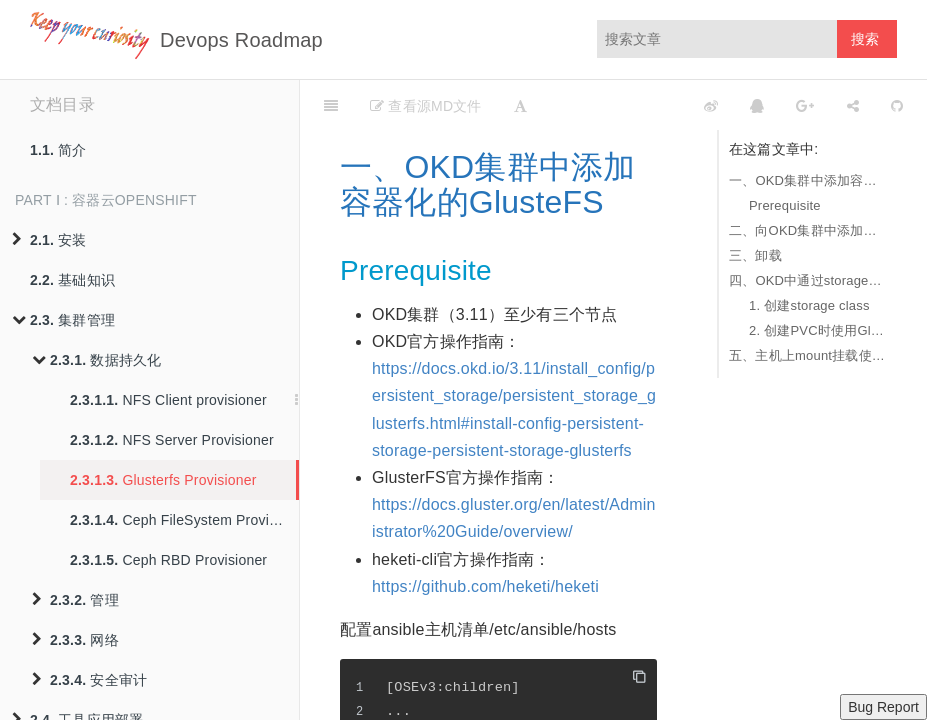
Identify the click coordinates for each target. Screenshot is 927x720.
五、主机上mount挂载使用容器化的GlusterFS (808, 355)
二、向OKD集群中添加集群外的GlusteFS (808, 230)
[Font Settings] (520, 105)
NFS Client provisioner (168, 400)
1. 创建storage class (809, 305)
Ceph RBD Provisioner (168, 560)
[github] (622, 105)
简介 (58, 150)
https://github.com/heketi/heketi (485, 586)
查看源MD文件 (425, 106)
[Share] (853, 105)
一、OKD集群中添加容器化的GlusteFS (808, 180)
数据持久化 (96, 360)
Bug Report (883, 707)
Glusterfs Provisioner (163, 480)
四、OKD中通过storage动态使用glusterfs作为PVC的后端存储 (808, 280)
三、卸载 (755, 255)
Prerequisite (785, 205)
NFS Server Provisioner (172, 440)
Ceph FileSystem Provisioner (184, 520)
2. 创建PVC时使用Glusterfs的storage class (818, 330)
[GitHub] (897, 105)
